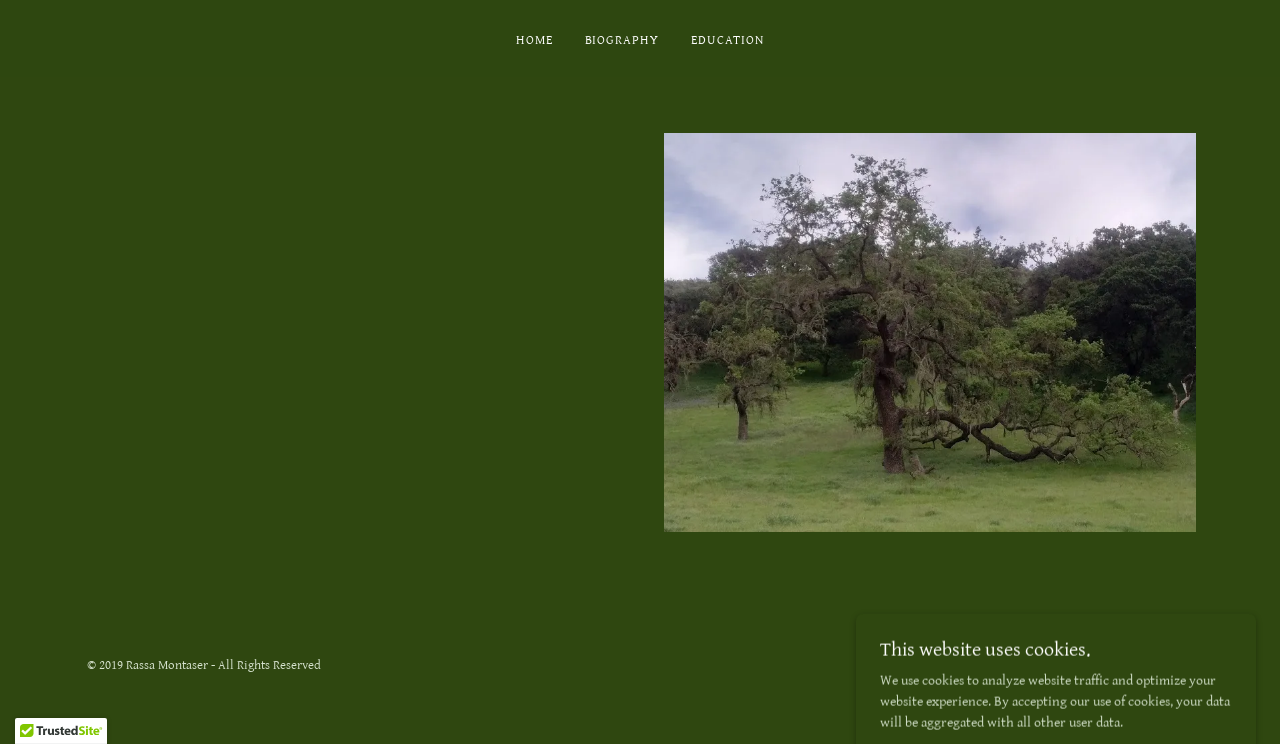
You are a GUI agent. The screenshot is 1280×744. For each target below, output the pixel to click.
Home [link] (534, 40)
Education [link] (727, 40)
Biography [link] (622, 40)
